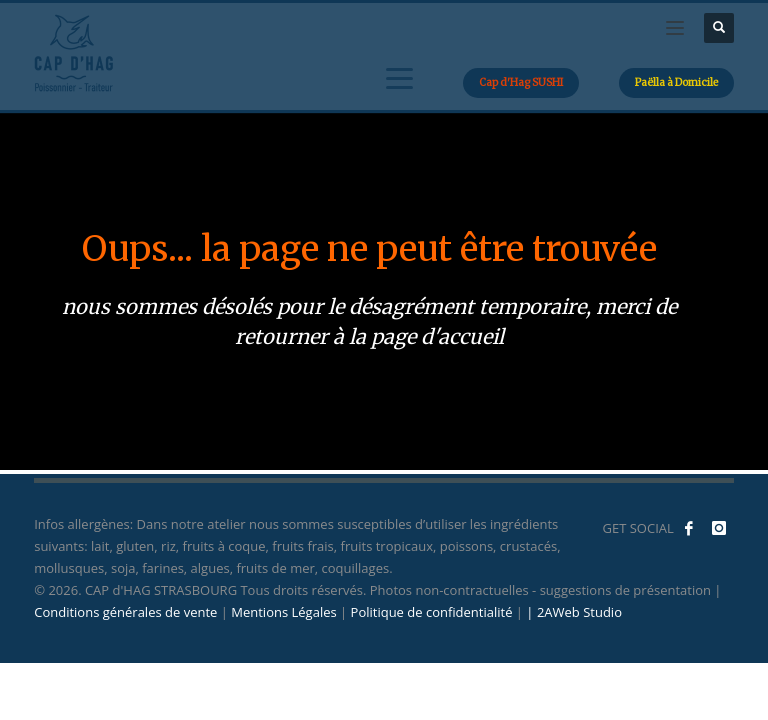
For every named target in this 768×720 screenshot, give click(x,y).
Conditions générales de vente (125, 612)
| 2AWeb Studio (574, 612)
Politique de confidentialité (432, 612)
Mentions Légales (283, 612)
